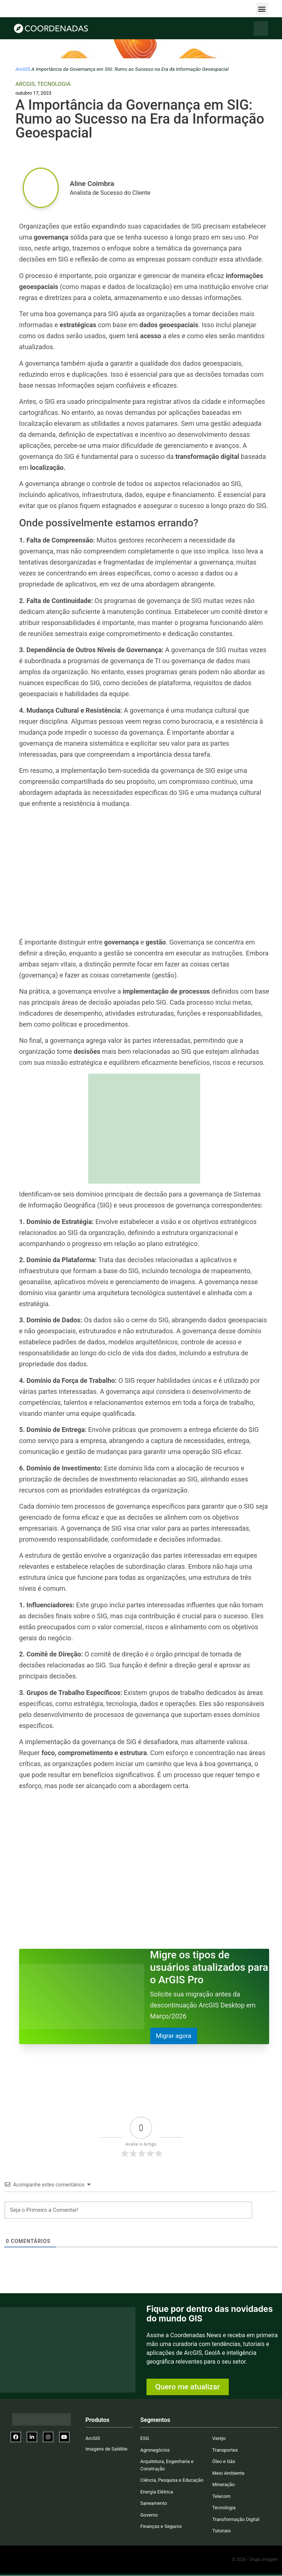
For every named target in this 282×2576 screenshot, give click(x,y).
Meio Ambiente (228, 2473)
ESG (144, 2438)
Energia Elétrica (156, 2492)
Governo (149, 2515)
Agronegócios (155, 2450)
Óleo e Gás (223, 2461)
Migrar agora (175, 2036)
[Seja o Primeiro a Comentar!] (128, 2210)
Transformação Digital (235, 2519)
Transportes (225, 2450)
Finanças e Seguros (161, 2526)
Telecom (221, 2496)
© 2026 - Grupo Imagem (255, 2559)
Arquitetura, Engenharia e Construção (167, 2465)
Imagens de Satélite (106, 2449)
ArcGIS (22, 69)
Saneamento (153, 2503)
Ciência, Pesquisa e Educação (171, 2480)
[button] (262, 9)
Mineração (223, 2485)
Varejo (219, 2438)
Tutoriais (221, 2531)
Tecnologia (53, 84)
